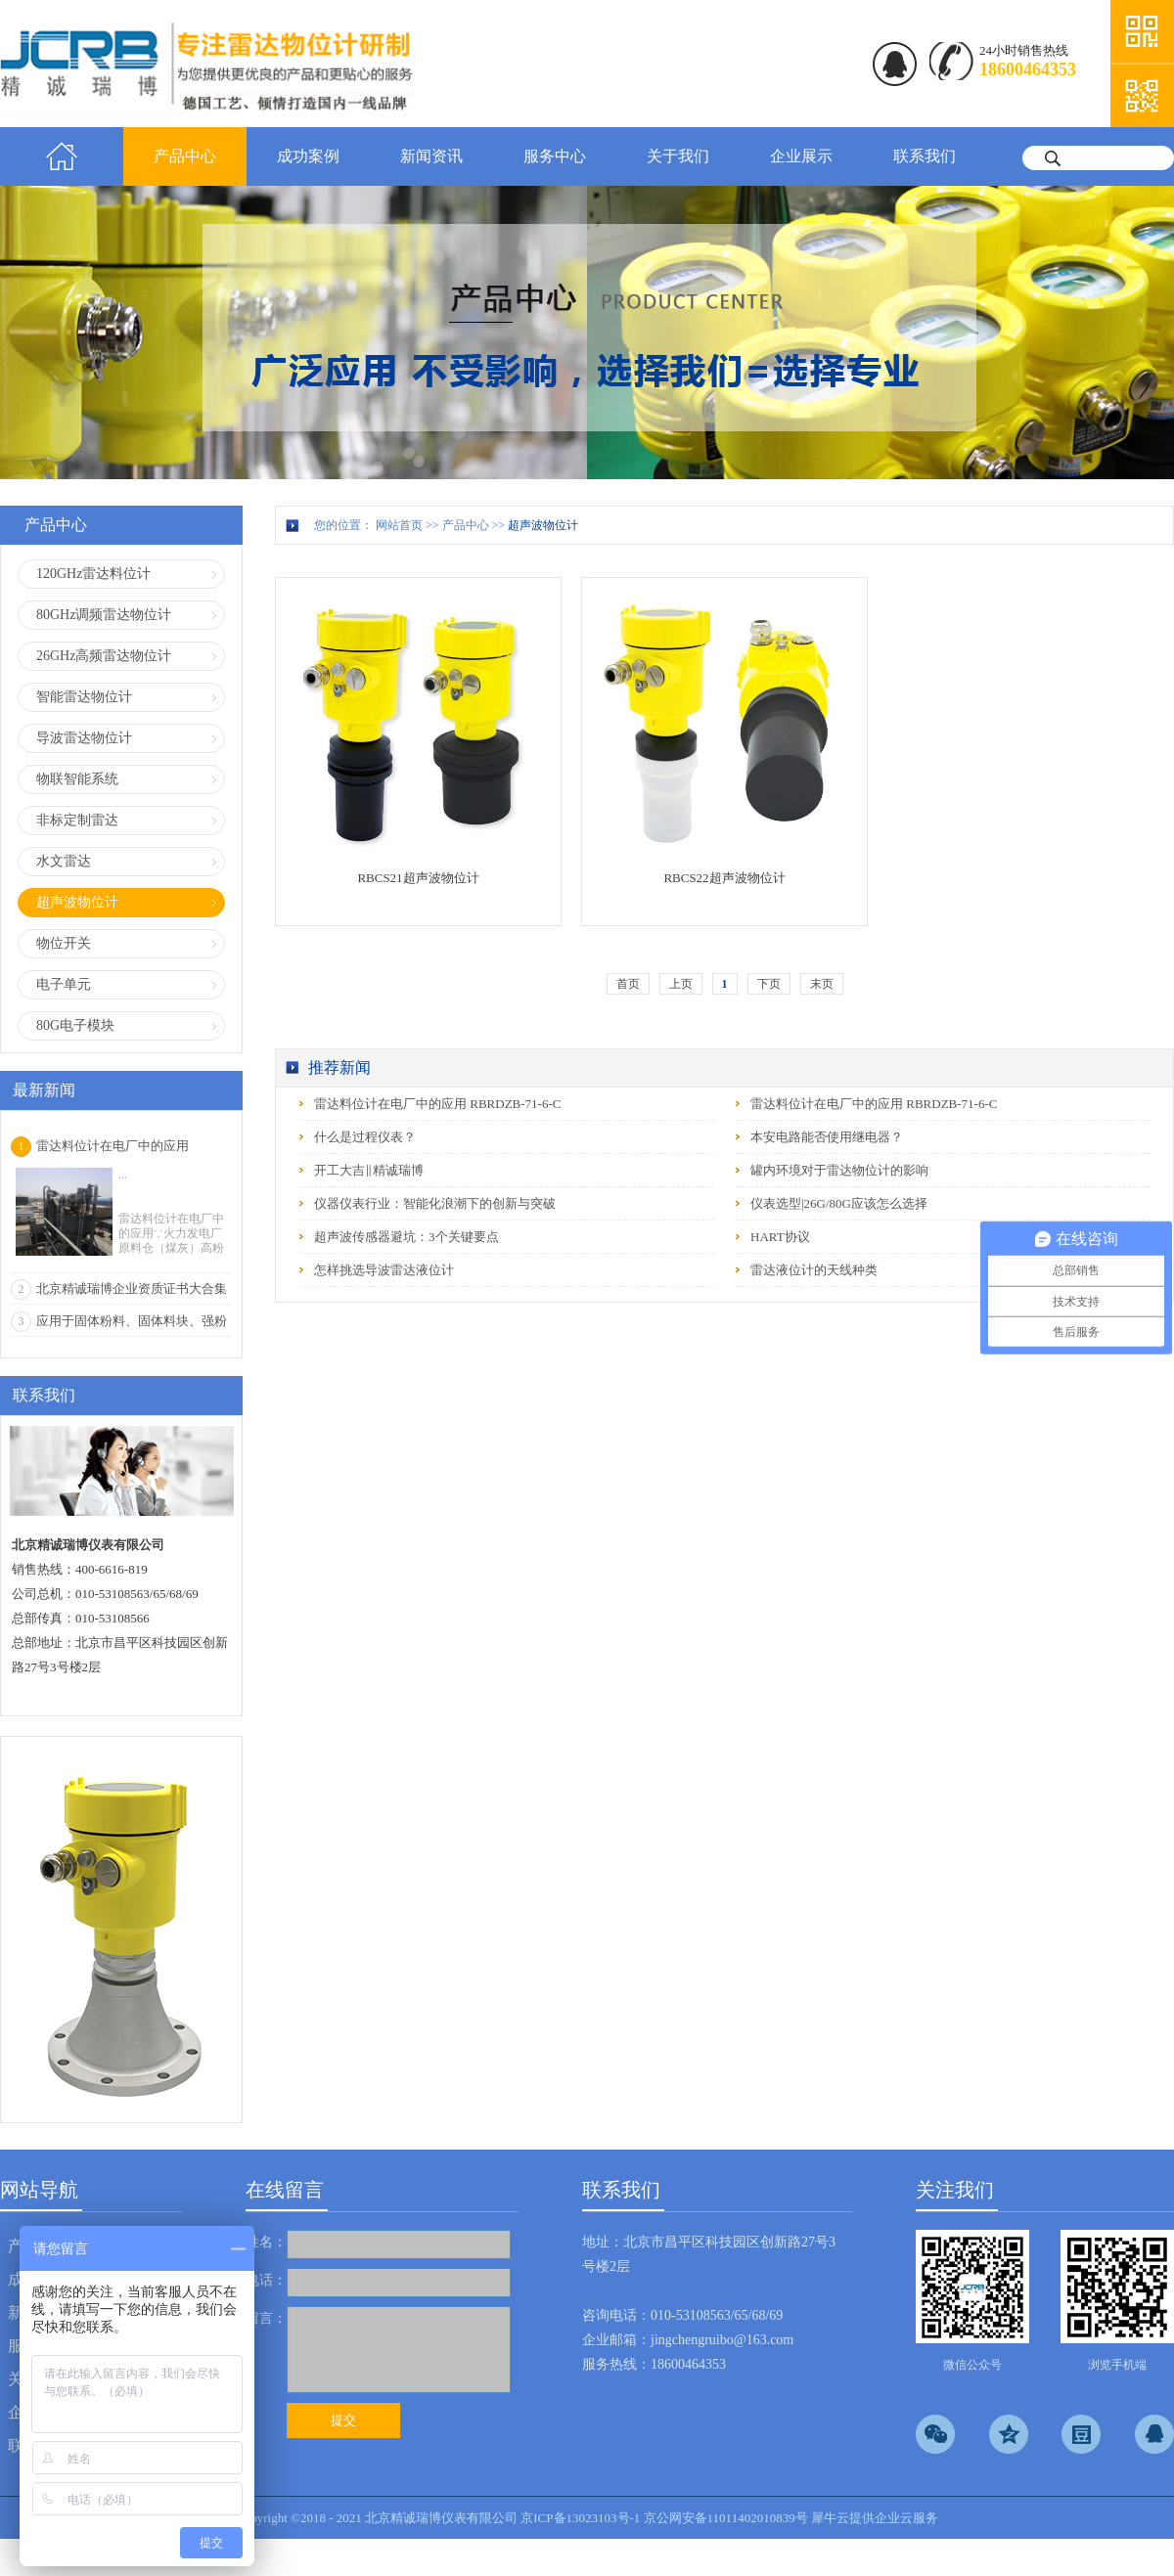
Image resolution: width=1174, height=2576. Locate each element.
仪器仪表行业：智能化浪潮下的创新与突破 (435, 1203)
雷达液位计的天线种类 (814, 1270)
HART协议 (780, 1236)
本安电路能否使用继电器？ (826, 1137)
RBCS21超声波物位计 (417, 877)
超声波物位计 (543, 525)
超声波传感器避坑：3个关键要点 (406, 1236)
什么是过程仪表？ (365, 1137)
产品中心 (465, 525)
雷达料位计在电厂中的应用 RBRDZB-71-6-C (437, 1103)
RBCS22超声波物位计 (724, 877)
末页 (822, 984)
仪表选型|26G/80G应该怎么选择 (838, 1203)
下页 (769, 984)
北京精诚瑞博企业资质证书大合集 (131, 1288)
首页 (61, 156)
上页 (681, 984)
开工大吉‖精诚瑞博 (369, 1170)
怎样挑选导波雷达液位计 (384, 1270)
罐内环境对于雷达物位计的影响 (839, 1170)
